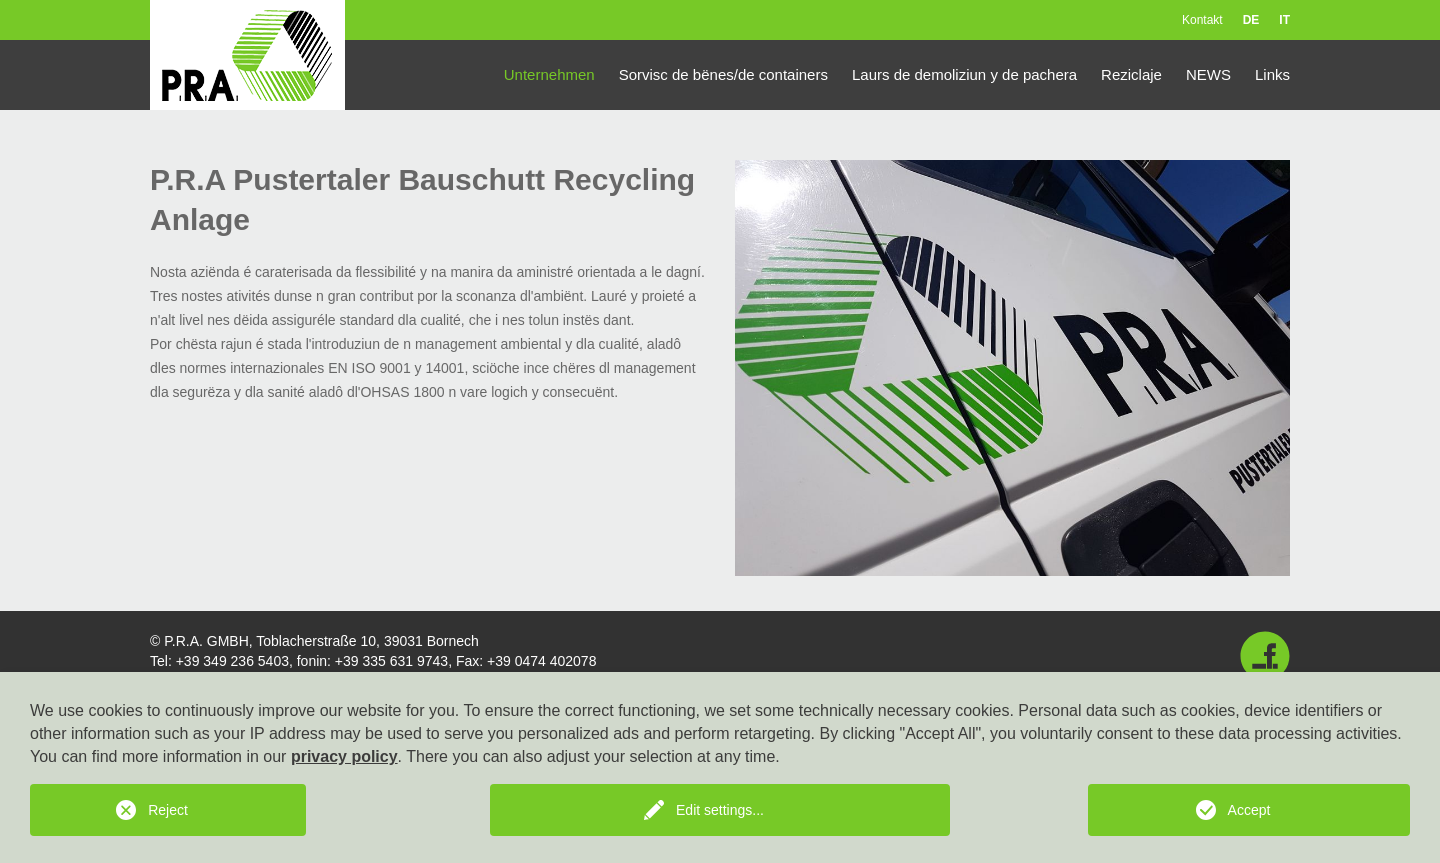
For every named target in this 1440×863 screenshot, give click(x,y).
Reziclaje (1131, 74)
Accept (1249, 810)
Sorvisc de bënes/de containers (723, 74)
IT (1284, 20)
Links (1272, 74)
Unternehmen (549, 74)
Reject (168, 810)
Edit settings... (720, 810)
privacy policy (344, 756)
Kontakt (1202, 20)
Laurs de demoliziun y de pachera (964, 74)
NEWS (1208, 74)
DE (1251, 20)
